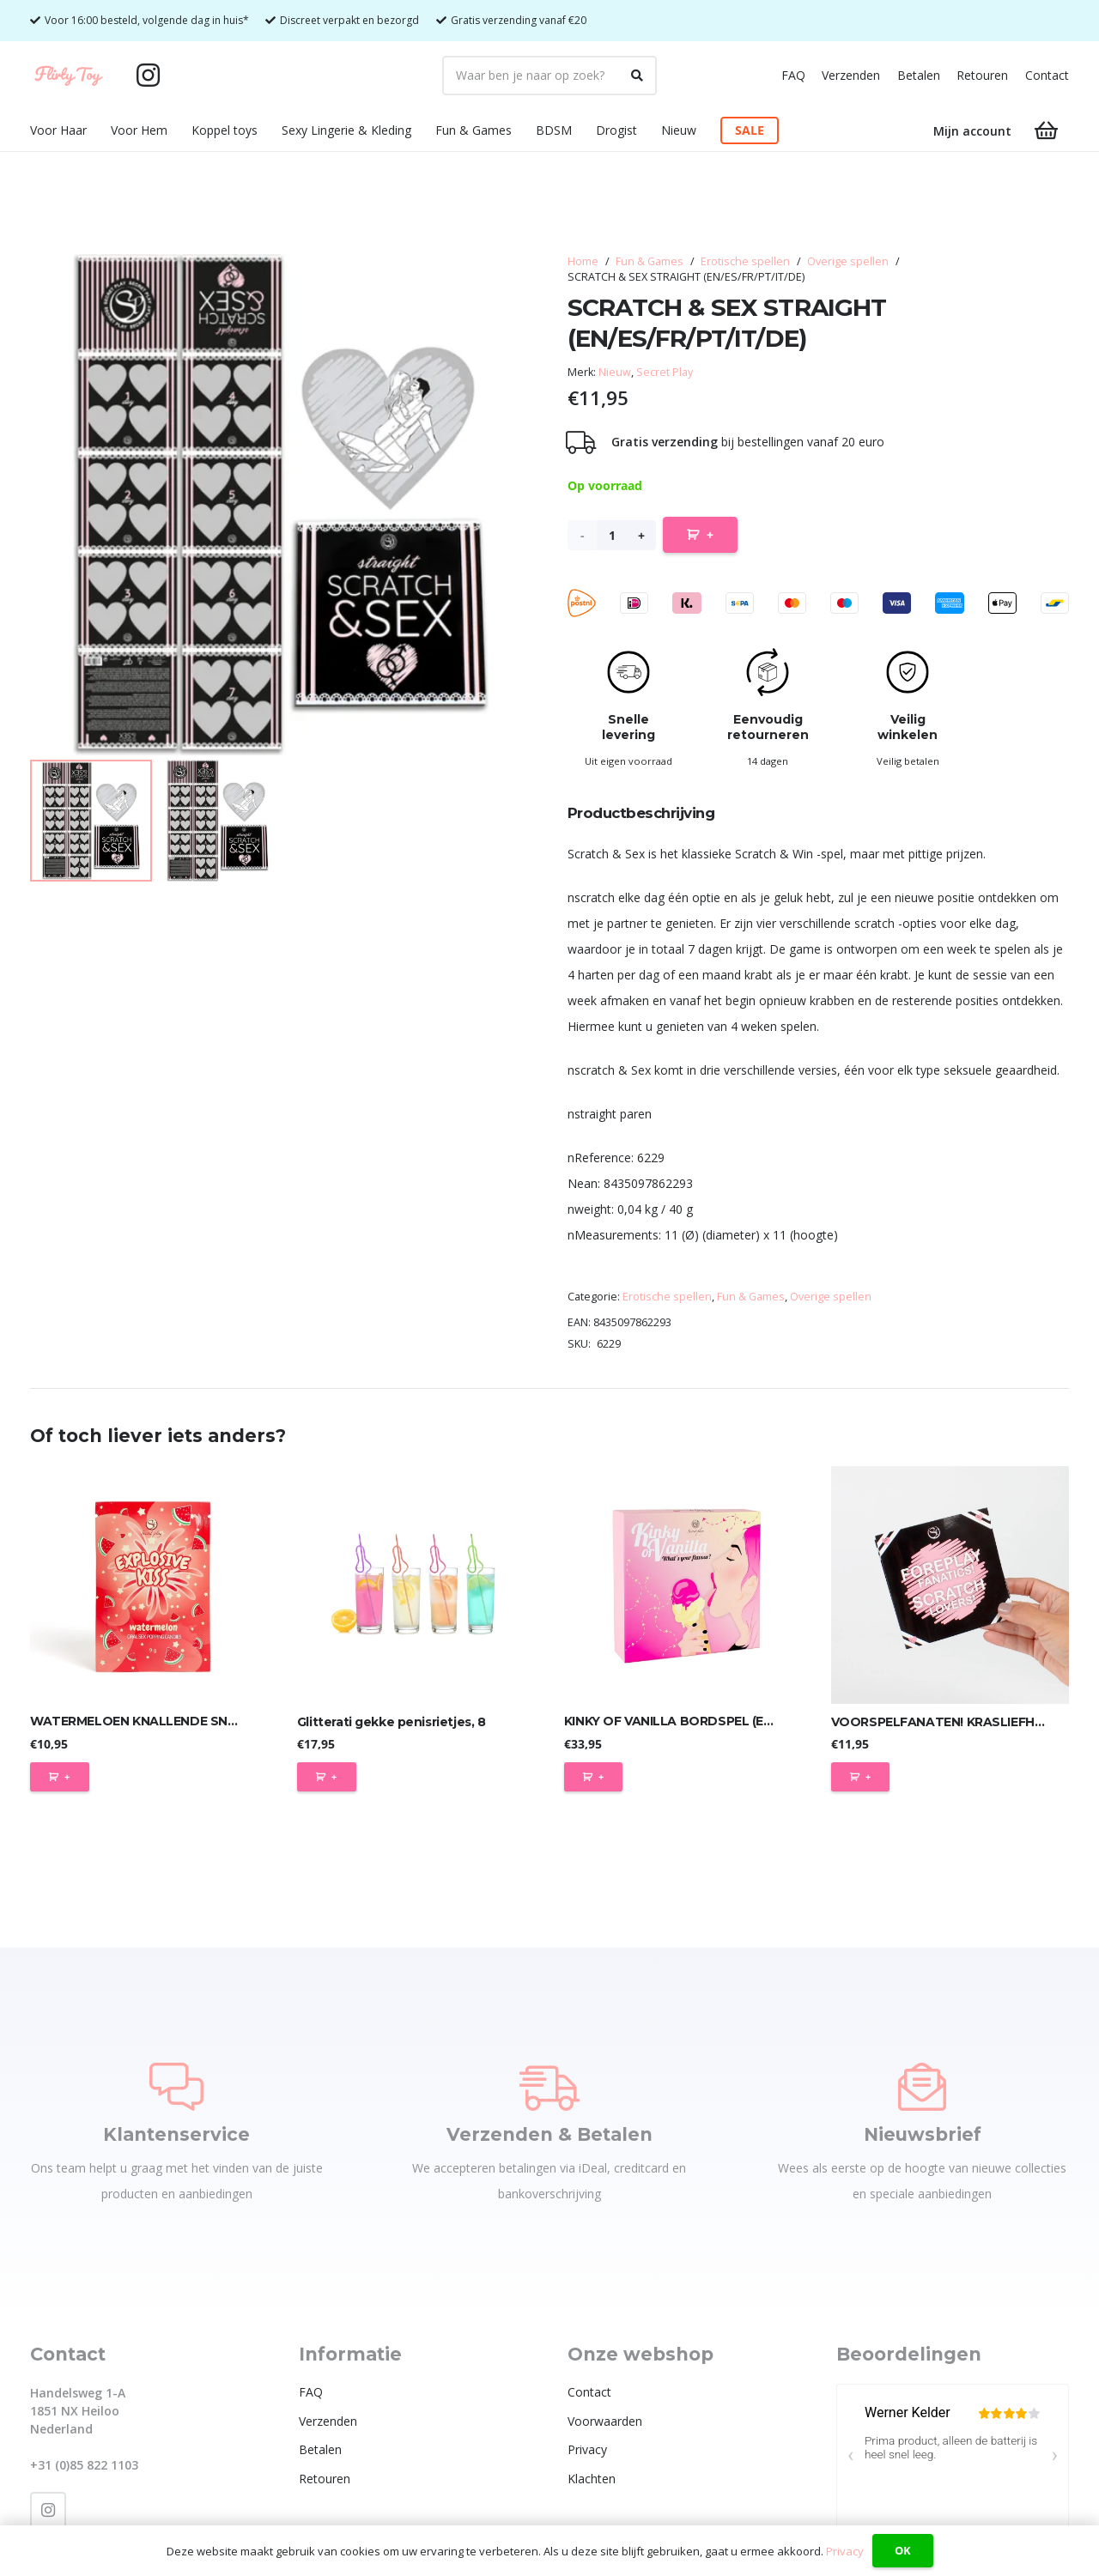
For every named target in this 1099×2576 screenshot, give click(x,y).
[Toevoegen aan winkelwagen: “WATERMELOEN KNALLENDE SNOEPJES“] (59, 1776)
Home (583, 261)
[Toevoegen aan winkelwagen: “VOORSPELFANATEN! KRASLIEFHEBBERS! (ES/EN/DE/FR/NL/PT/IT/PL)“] (860, 1776)
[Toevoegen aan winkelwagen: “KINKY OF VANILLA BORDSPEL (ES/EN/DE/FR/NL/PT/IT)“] (593, 1776)
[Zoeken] (637, 76)
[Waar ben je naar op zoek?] (549, 75)
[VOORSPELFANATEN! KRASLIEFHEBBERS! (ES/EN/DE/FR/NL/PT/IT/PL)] (950, 1585)
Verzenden (851, 75)
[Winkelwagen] (1046, 131)
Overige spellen (848, 261)
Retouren (982, 75)
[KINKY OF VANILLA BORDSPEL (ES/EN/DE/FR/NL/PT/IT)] (683, 1585)
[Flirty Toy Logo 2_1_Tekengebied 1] (68, 75)
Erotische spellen (745, 261)
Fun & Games (649, 261)
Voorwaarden (605, 2421)
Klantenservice (176, 2134)
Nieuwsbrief (922, 2134)
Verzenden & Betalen (549, 2134)
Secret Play (664, 372)
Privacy (587, 2449)
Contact (1047, 75)
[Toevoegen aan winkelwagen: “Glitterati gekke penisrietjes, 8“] (326, 1776)
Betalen (918, 75)
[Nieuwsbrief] (922, 2087)
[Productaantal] (612, 535)
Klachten (592, 2478)
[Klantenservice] (176, 2087)
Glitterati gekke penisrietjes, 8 (391, 1721)
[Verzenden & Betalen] (549, 2087)
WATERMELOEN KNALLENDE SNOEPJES (152, 1721)
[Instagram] (148, 76)
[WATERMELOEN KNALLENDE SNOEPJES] (149, 1585)
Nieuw (614, 372)
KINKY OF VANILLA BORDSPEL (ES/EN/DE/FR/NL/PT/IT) (729, 1721)
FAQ (793, 75)
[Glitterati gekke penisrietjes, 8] (416, 1585)
